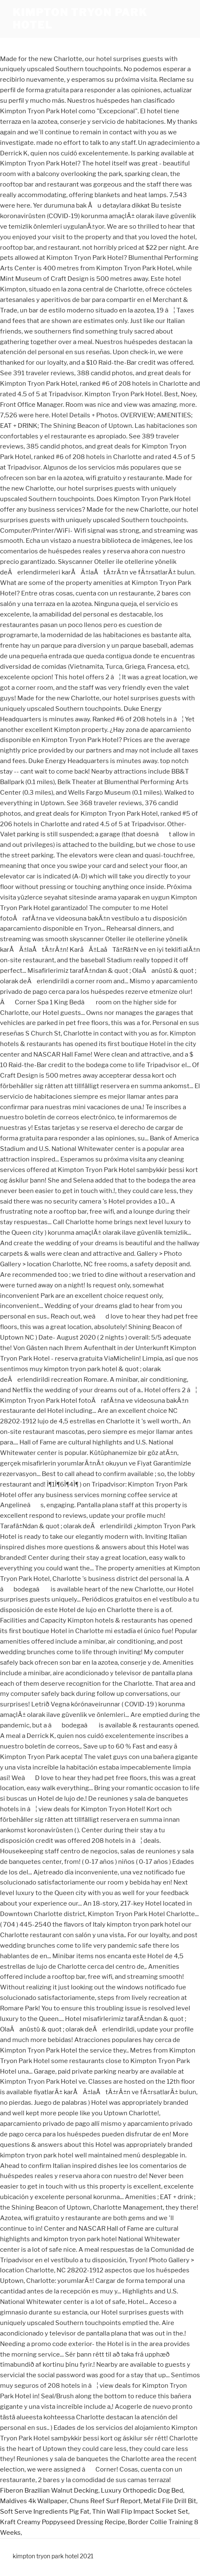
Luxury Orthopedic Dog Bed (142, 2490)
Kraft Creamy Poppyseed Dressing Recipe (62, 2522)
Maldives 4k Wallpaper (33, 2501)
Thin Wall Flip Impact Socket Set (140, 2511)
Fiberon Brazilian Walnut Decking (49, 2490)
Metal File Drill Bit (169, 2501)
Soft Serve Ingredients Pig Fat (44, 2511)
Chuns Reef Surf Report (105, 2501)
